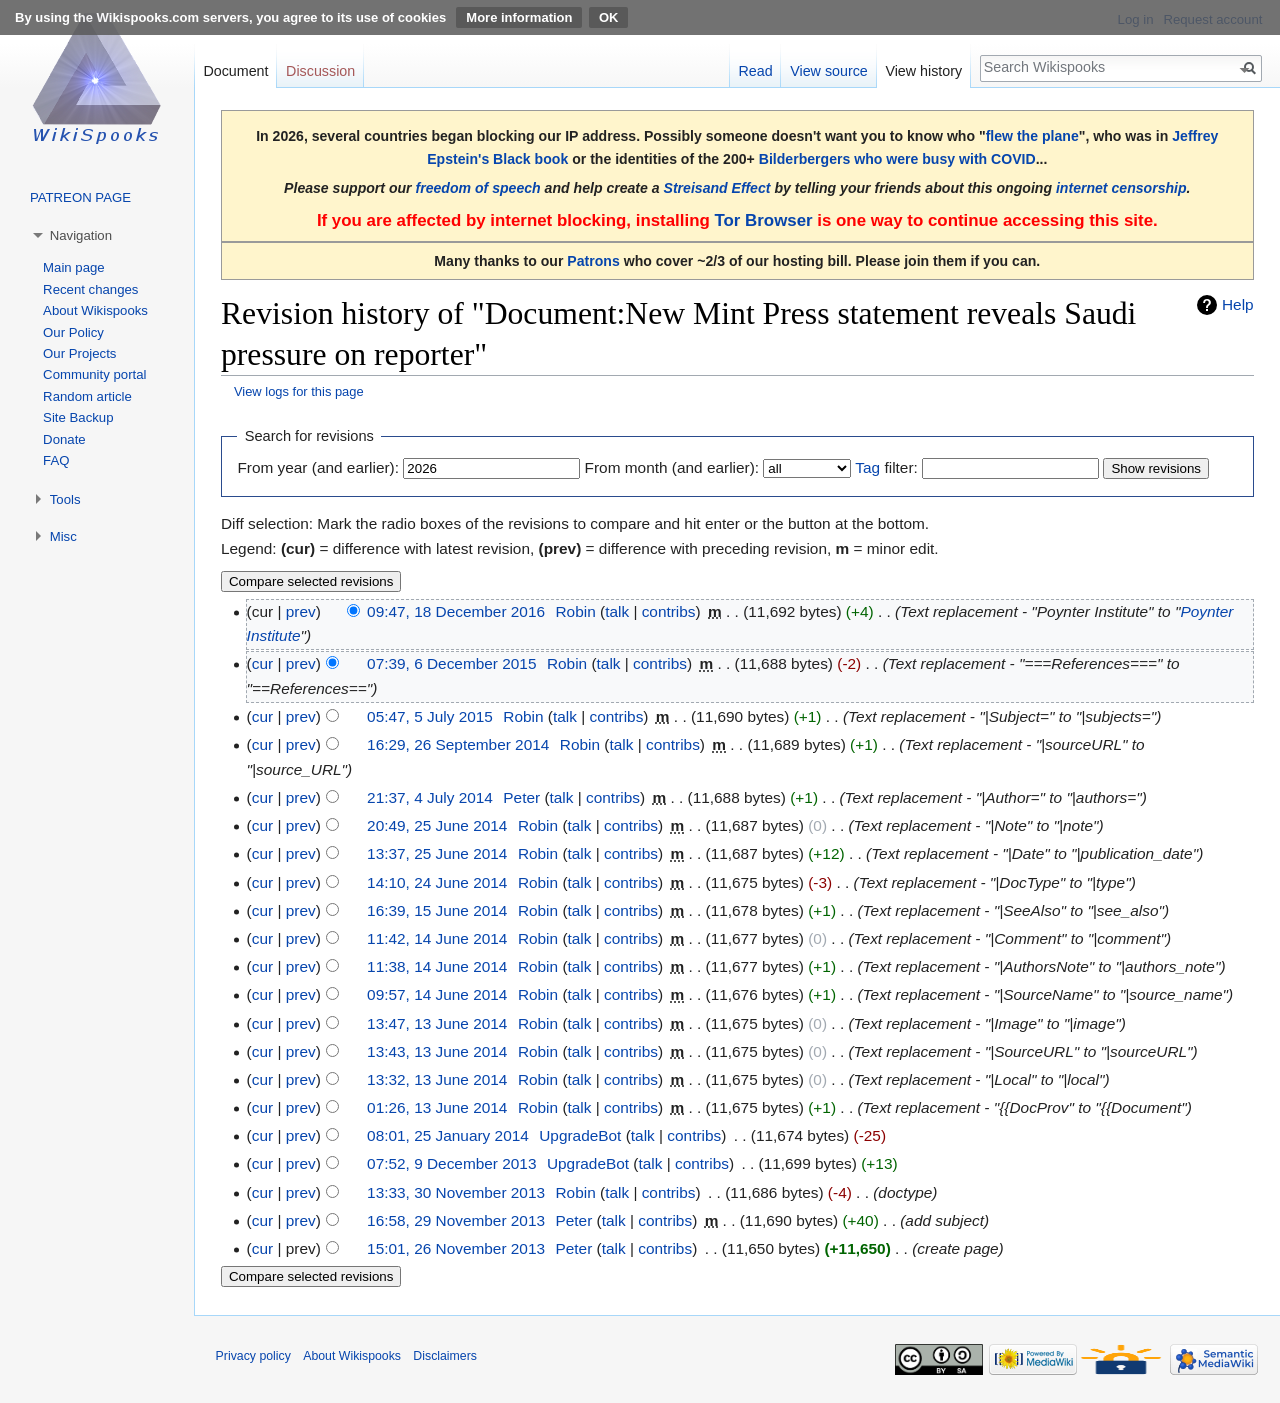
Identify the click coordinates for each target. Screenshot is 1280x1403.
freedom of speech (478, 188)
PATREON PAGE (80, 197)
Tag (867, 467)
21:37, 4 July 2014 (430, 797)
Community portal (94, 374)
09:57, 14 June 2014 (437, 994)
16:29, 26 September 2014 (458, 744)
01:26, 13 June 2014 (437, 1107)
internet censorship (1121, 188)
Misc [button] (63, 536)
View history (923, 71)
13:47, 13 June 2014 (437, 1023)
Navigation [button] (81, 235)
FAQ (56, 460)
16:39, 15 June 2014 (437, 910)
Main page (74, 267)
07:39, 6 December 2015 (451, 663)
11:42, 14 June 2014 (437, 938)
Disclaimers (445, 1356)
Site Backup (78, 417)
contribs (669, 611)
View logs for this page (299, 391)
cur (262, 663)
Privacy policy (253, 1356)
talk (617, 611)
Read (755, 71)
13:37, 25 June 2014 (437, 853)
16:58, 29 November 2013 (456, 1220)
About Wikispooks (95, 310)
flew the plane (1032, 136)
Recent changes (90, 289)
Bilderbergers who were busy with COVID (897, 159)
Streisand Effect (717, 188)
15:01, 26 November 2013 (456, 1248)
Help (1238, 304)
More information (519, 17)
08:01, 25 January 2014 (448, 1135)
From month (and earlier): (672, 467)
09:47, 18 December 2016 (456, 611)
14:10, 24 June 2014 (437, 882)
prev (301, 611)
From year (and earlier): (318, 467)
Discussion (320, 71)
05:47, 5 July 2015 (430, 716)
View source (829, 71)
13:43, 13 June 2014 (437, 1051)
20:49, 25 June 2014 (437, 825)
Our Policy (73, 332)
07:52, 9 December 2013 (451, 1163)
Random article (87, 396)
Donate (64, 439)
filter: (886, 467)
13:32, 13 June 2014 (437, 1079)
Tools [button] (65, 499)
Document (235, 71)
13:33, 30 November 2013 (456, 1192)
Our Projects (79, 353)
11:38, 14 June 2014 (437, 966)
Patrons (593, 261)
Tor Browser (763, 220)
